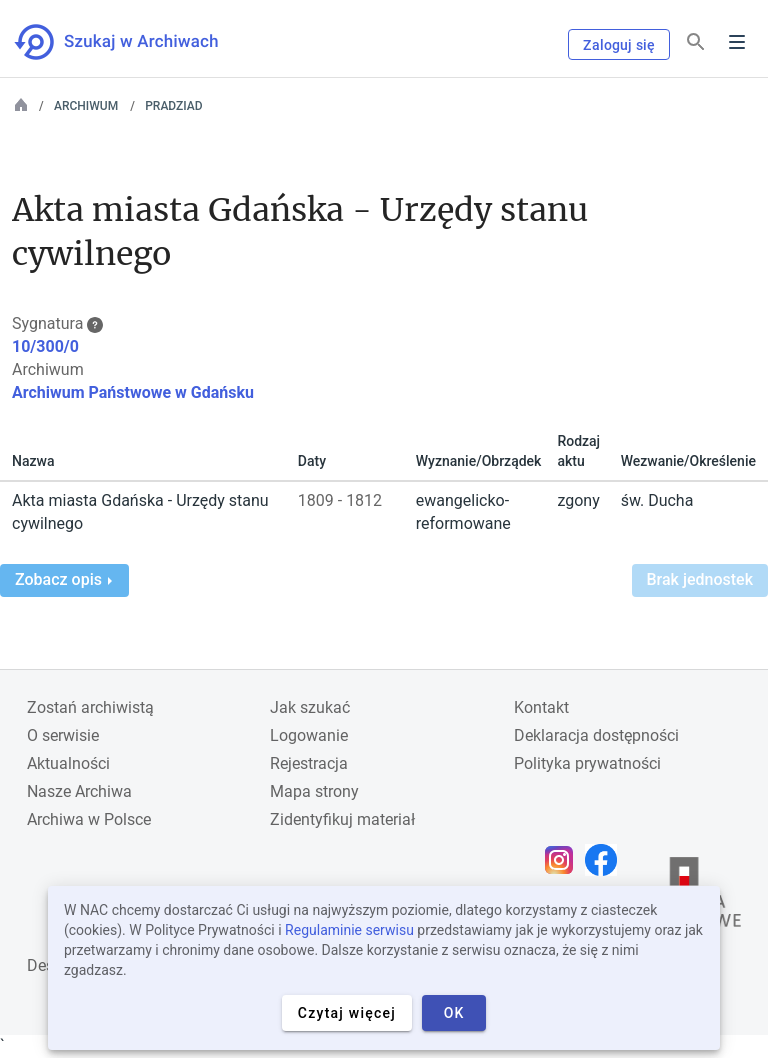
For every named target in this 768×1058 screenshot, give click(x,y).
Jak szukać (310, 707)
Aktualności (68, 763)
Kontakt (541, 707)
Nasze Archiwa (79, 791)
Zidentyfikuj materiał (342, 819)
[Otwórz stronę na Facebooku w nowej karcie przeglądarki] (606, 860)
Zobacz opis (63, 579)
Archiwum (86, 106)
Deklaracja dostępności (596, 735)
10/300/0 (45, 346)
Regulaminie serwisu (349, 930)
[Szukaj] (696, 42)
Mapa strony (314, 791)
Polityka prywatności (587, 763)
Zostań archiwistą (90, 707)
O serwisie (63, 735)
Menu (737, 42)
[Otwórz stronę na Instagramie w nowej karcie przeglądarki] (564, 860)
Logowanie (309, 735)
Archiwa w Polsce (89, 819)
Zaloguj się (619, 45)
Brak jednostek (700, 579)
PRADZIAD (173, 106)
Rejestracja (309, 763)
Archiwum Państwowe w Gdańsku (133, 392)
